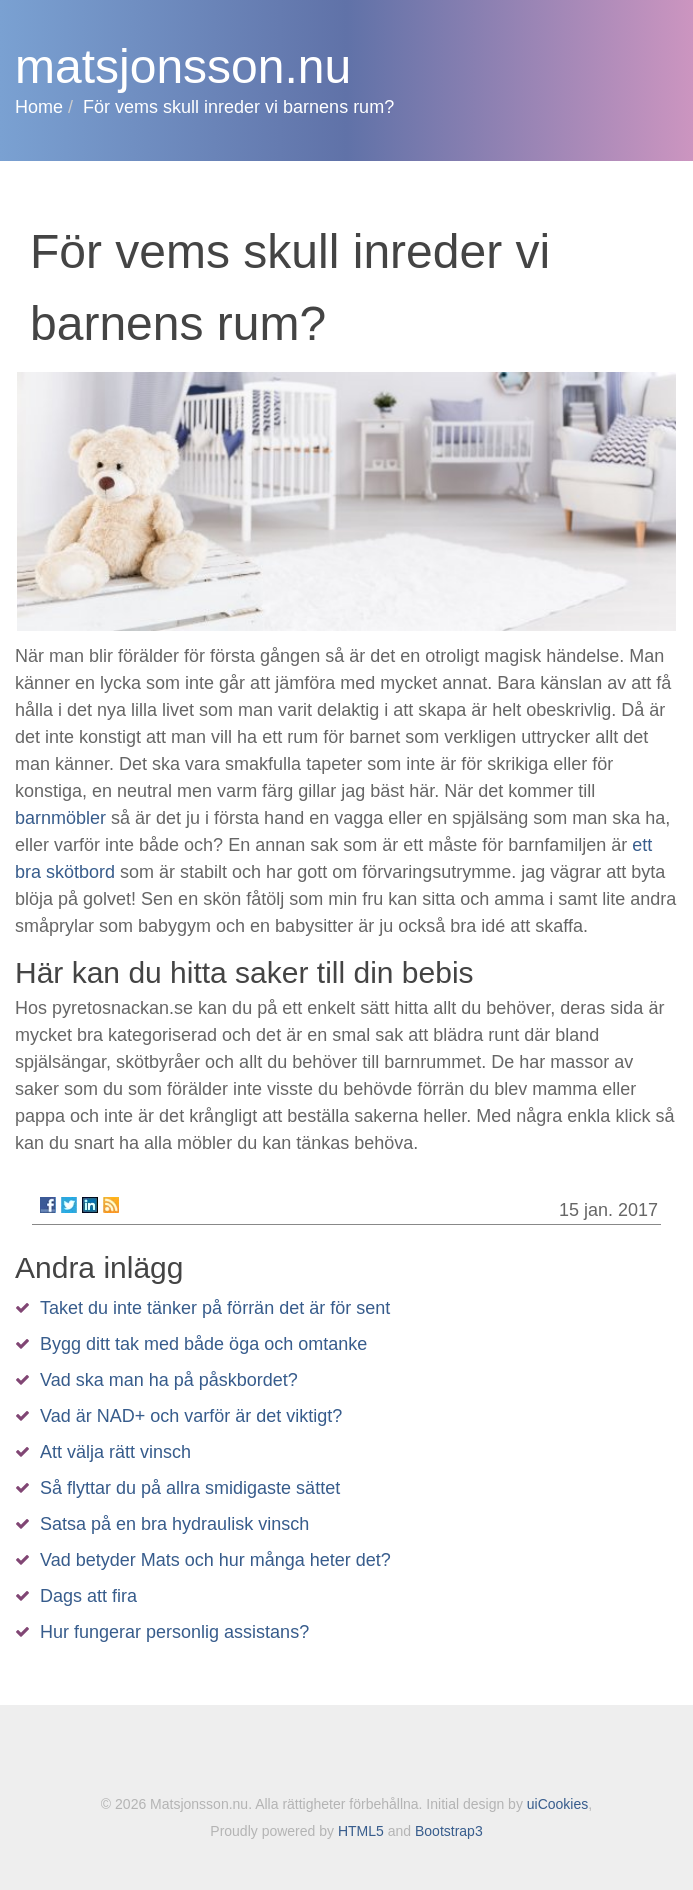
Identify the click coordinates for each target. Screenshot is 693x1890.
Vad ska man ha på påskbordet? (169, 1380)
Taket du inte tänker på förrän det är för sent (215, 1308)
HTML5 (361, 1831)
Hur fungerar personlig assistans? (174, 1632)
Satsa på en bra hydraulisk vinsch (174, 1524)
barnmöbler (60, 818)
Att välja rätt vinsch (115, 1452)
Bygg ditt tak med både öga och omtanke (203, 1344)
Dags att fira (88, 1596)
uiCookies (557, 1804)
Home (39, 107)
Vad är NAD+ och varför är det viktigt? (191, 1416)
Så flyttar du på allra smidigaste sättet (190, 1488)
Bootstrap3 (449, 1831)
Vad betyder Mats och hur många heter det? (215, 1560)
